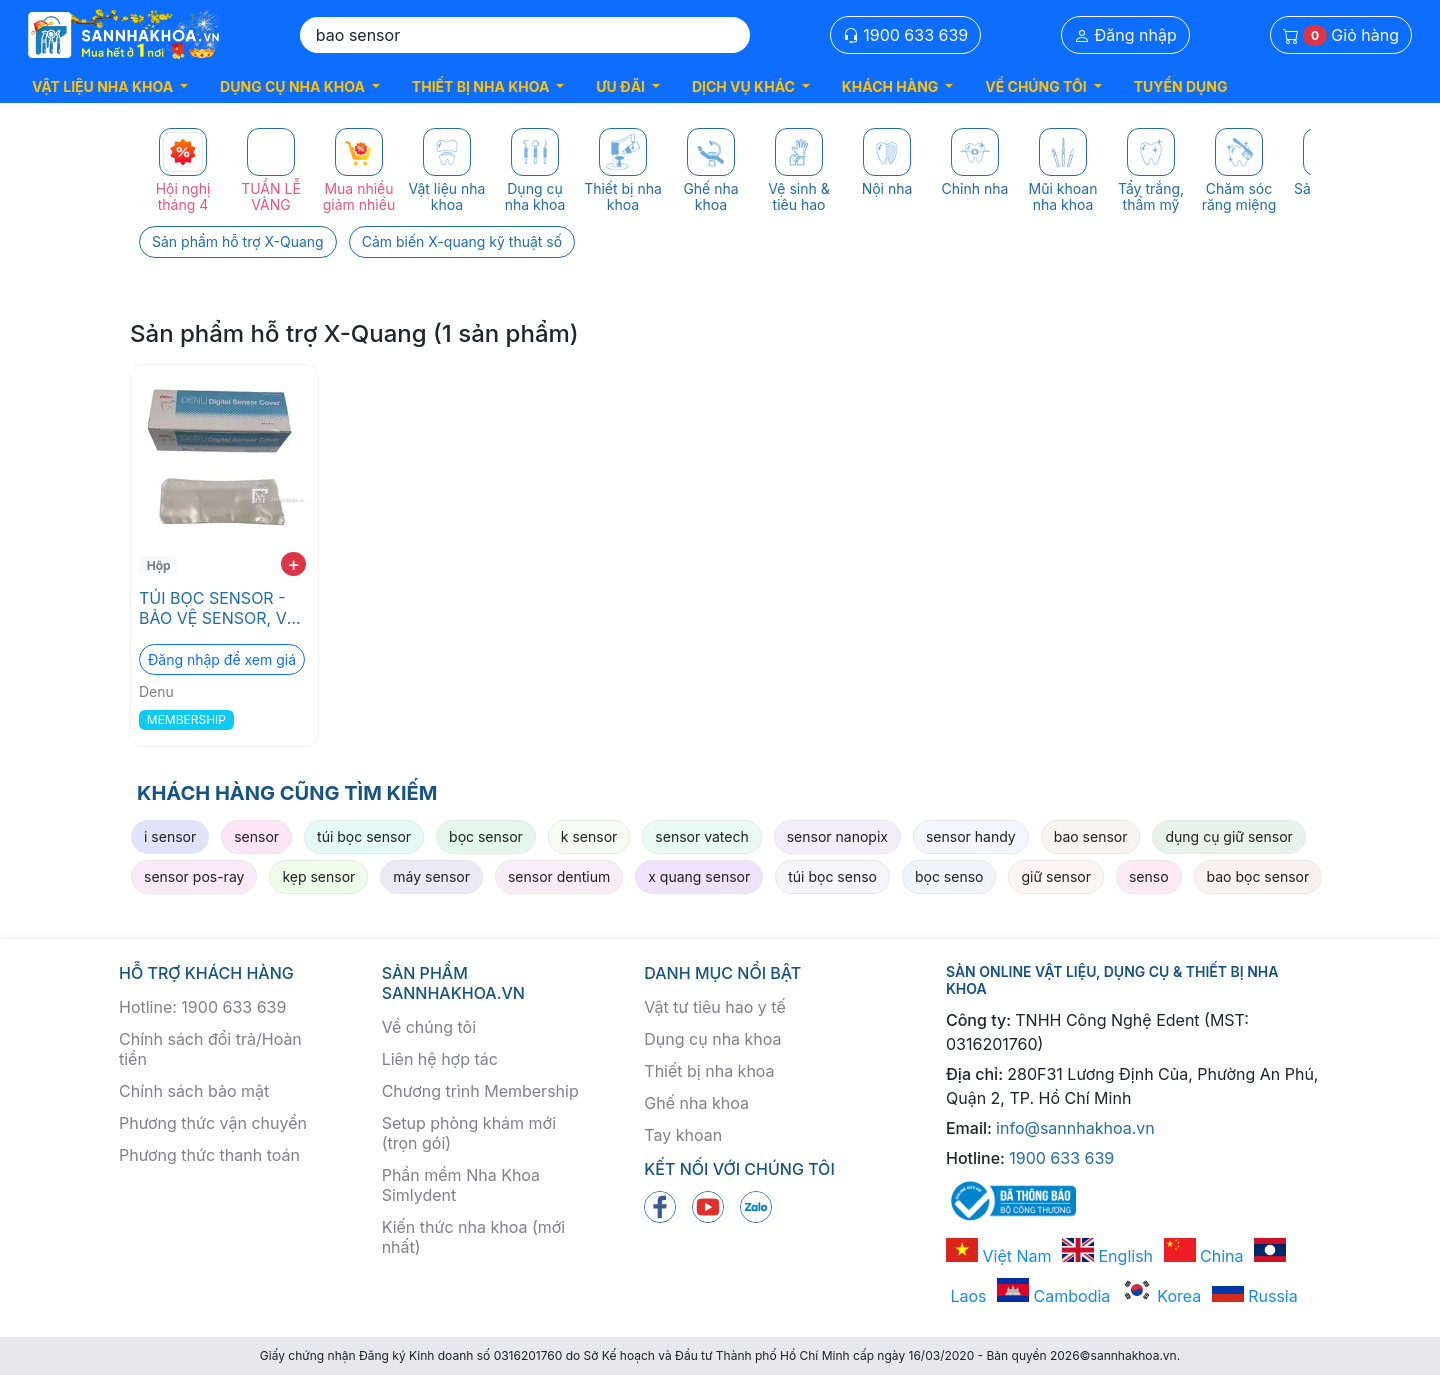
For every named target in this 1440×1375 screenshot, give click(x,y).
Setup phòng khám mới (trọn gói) (469, 1133)
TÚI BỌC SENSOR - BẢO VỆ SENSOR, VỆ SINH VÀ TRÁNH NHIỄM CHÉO (217, 608)
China (1204, 1256)
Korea (1161, 1296)
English (1107, 1256)
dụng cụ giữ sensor (1228, 836)
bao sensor (1091, 836)
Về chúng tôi (429, 1027)
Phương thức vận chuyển (213, 1123)
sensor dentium (559, 876)
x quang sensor (699, 876)
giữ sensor (1055, 876)
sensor (256, 836)
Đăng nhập (1125, 35)
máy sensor (431, 876)
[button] (110, 86)
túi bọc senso (832, 876)
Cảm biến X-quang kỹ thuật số (462, 241)
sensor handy (971, 836)
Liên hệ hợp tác (440, 1059)
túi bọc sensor (364, 836)
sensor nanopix (837, 836)
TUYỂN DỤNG (1181, 86)
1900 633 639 (906, 35)
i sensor (170, 836)
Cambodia (1053, 1296)
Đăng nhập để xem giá (222, 659)
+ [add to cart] (293, 564)
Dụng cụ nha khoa (712, 1039)
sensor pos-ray (194, 876)
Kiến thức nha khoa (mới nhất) (474, 1237)
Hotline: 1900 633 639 (202, 1007)
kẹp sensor (318, 876)
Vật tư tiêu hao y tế (714, 1007)
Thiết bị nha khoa (709, 1071)
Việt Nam (999, 1256)
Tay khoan (683, 1135)
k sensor (589, 836)
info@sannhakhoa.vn (1075, 1128)
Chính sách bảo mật (194, 1091)
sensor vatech (701, 836)
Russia (1255, 1296)
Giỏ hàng (1341, 35)
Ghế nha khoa (696, 1103)
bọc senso (949, 876)
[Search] (525, 35)
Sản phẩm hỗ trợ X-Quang (238, 241)
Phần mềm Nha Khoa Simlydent (461, 1185)
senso (1149, 876)
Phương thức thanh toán (209, 1155)
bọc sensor (486, 836)
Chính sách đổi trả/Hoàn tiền (210, 1049)
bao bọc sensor (1258, 876)
